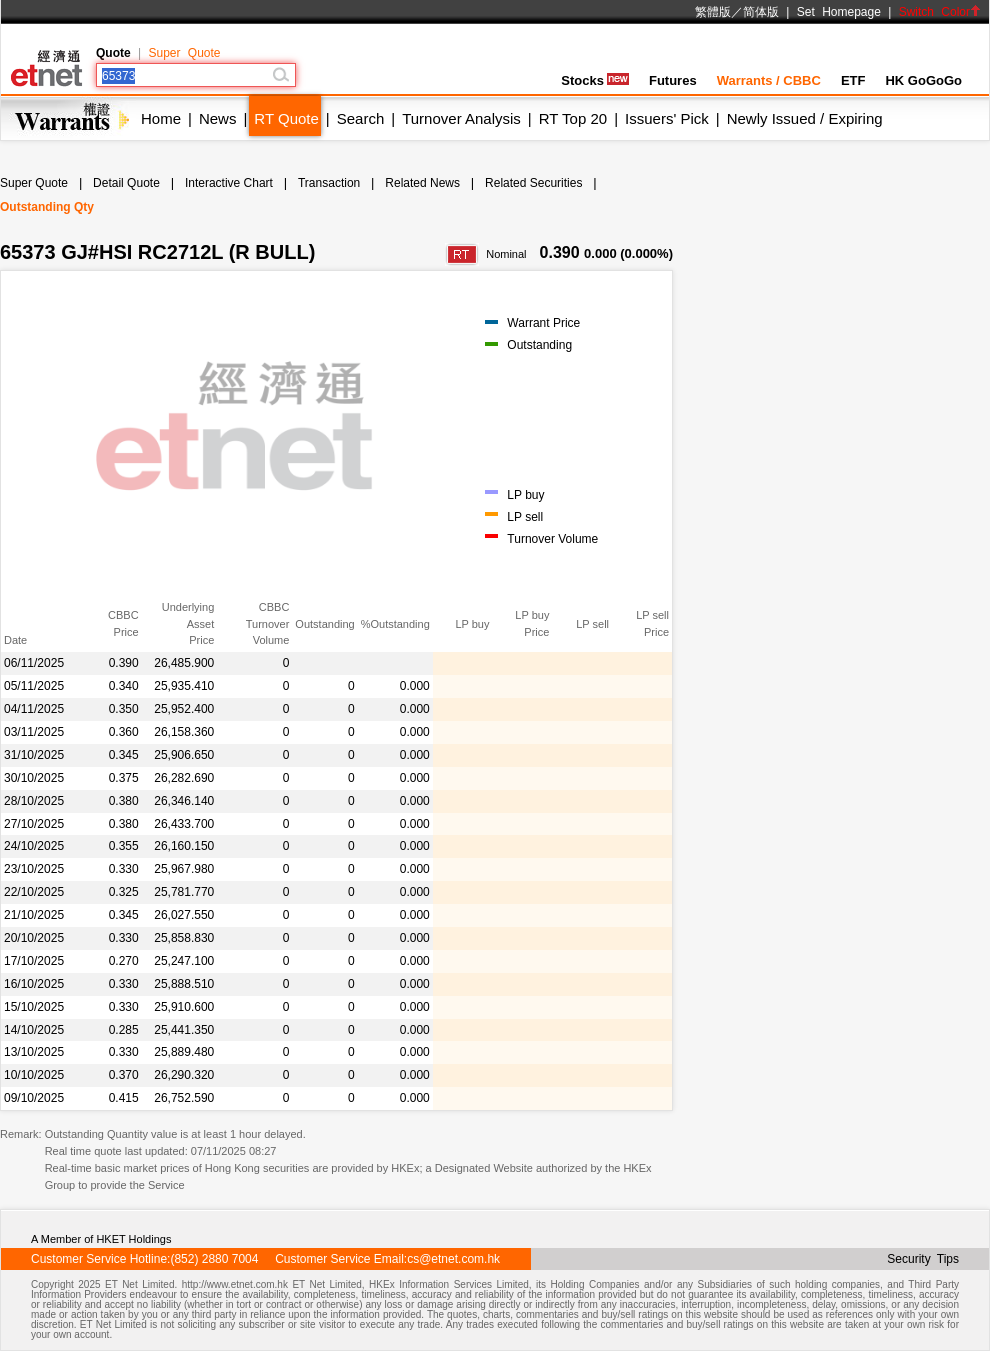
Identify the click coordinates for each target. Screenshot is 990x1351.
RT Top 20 (573, 118)
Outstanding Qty (47, 207)
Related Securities (533, 183)
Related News (422, 183)
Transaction (329, 183)
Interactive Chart (229, 183)
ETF (853, 80)
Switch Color (940, 12)
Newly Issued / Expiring (805, 118)
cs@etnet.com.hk (453, 1259)
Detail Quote (126, 183)
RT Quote (286, 118)
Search (361, 118)
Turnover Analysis (461, 118)
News (218, 118)
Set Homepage (839, 12)
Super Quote (184, 53)
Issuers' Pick (667, 118)
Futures (673, 80)
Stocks (595, 80)
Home (161, 118)
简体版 (761, 12)
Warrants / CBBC (769, 80)
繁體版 (713, 12)
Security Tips (923, 1259)
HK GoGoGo (923, 80)
